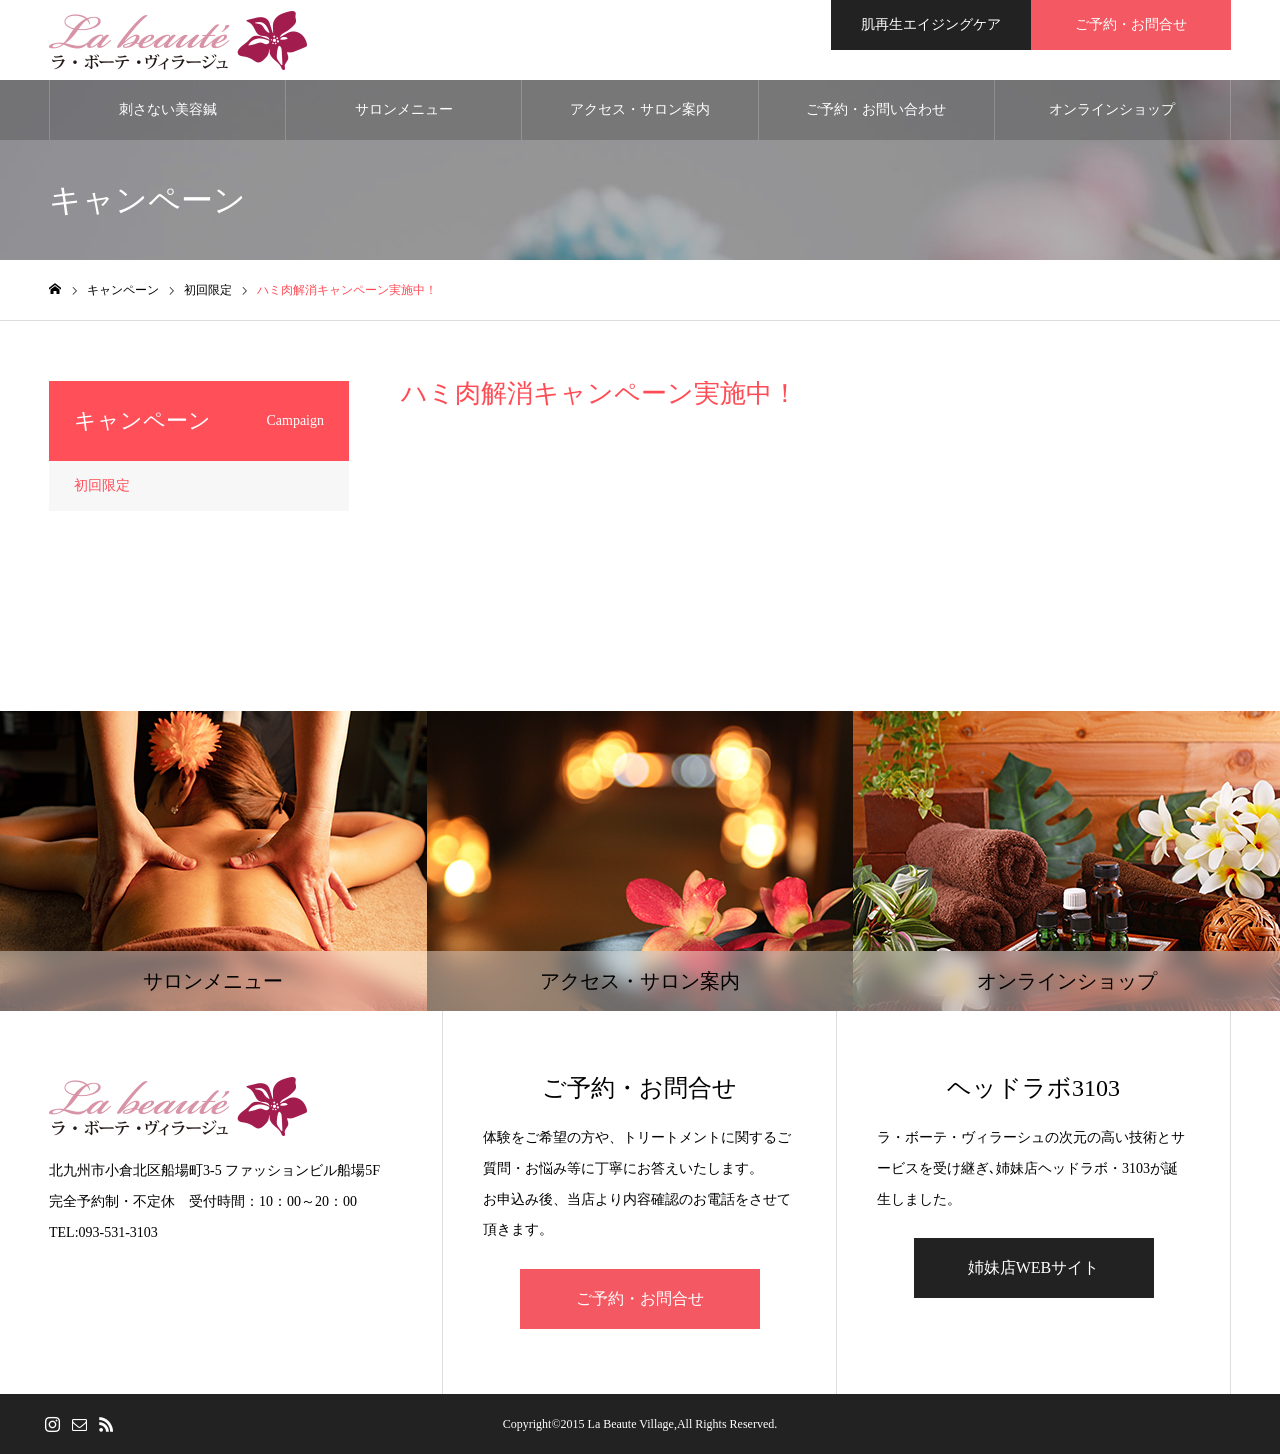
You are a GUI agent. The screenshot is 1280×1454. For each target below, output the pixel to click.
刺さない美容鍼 (168, 109)
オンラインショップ (1112, 109)
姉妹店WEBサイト (1034, 1267)
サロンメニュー (404, 109)
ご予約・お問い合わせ (876, 109)
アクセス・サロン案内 (640, 109)
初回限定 (102, 485)
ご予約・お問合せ (640, 1298)
